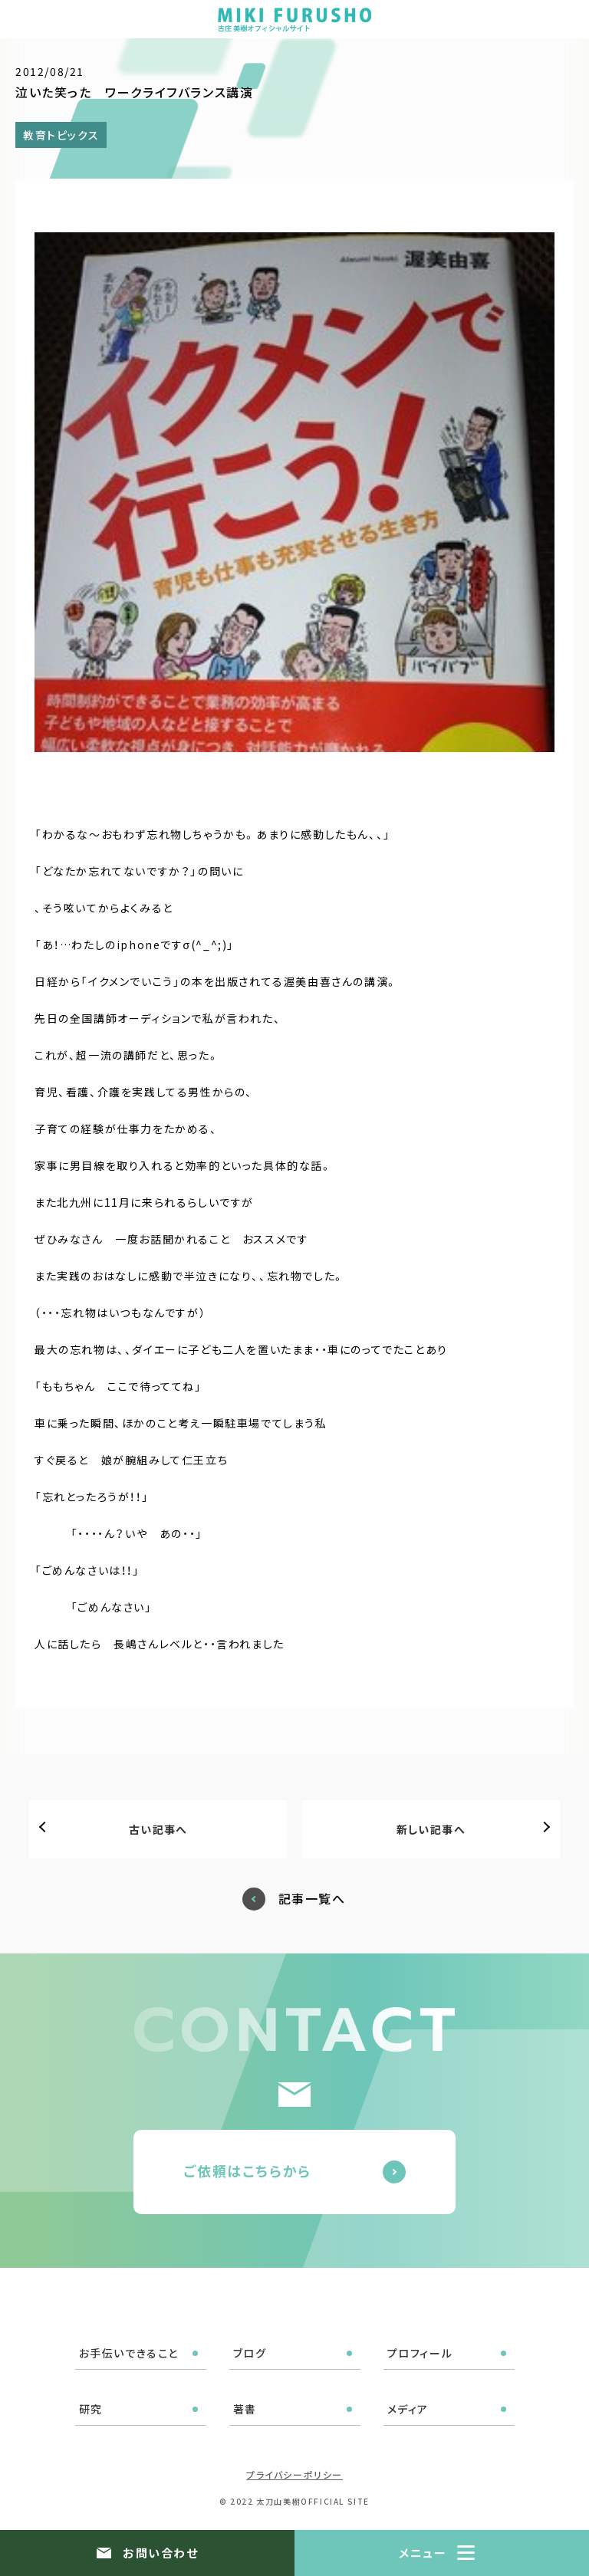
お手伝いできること (129, 2353)
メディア (408, 2409)
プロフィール (420, 2353)
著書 (245, 2409)
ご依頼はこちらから (247, 2170)
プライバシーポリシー (294, 2474)
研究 (91, 2409)
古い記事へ (158, 1829)
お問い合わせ (160, 2553)
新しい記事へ (431, 1829)
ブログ (250, 2353)
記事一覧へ (312, 1898)
